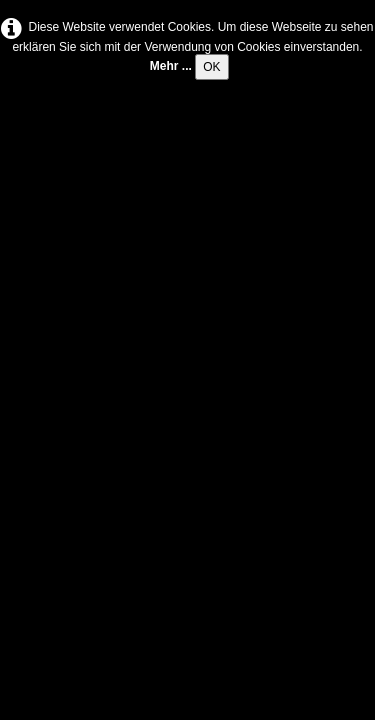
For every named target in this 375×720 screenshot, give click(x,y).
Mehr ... (171, 66)
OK (211, 67)
